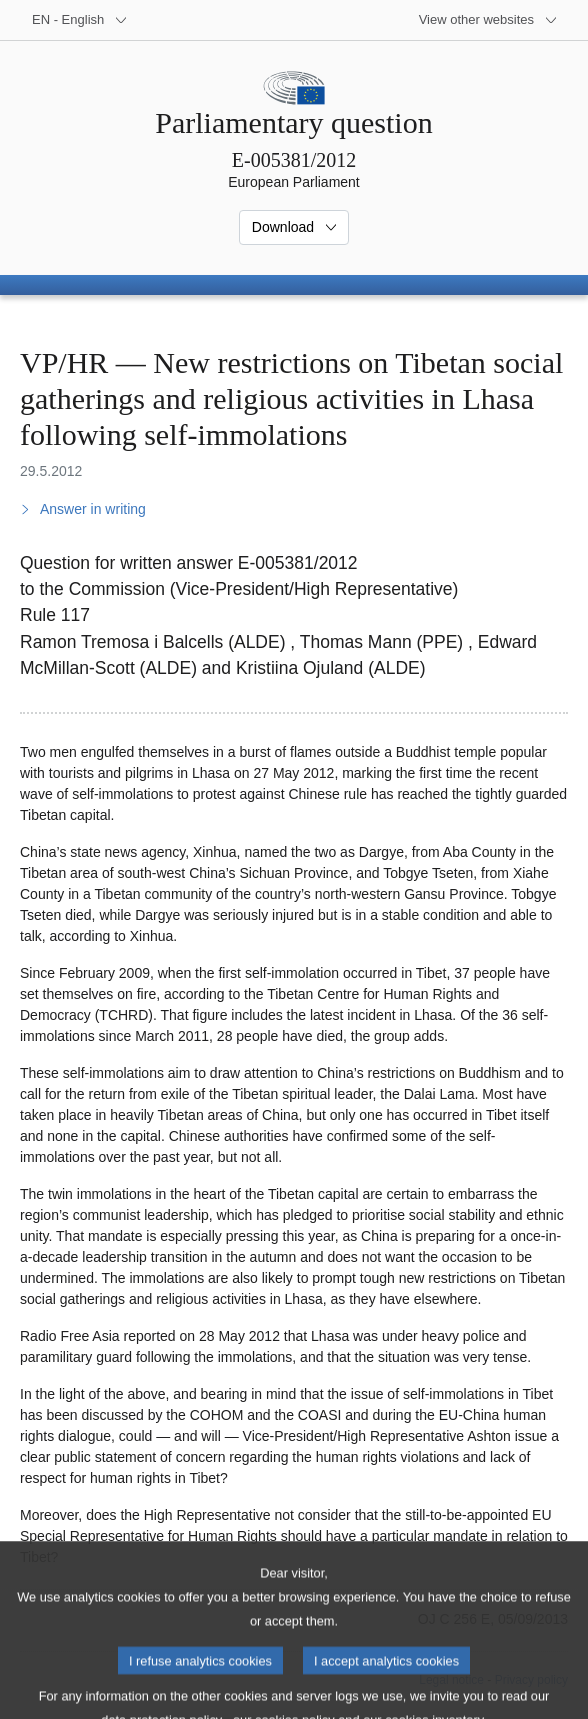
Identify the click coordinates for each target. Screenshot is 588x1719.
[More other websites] (488, 20)
